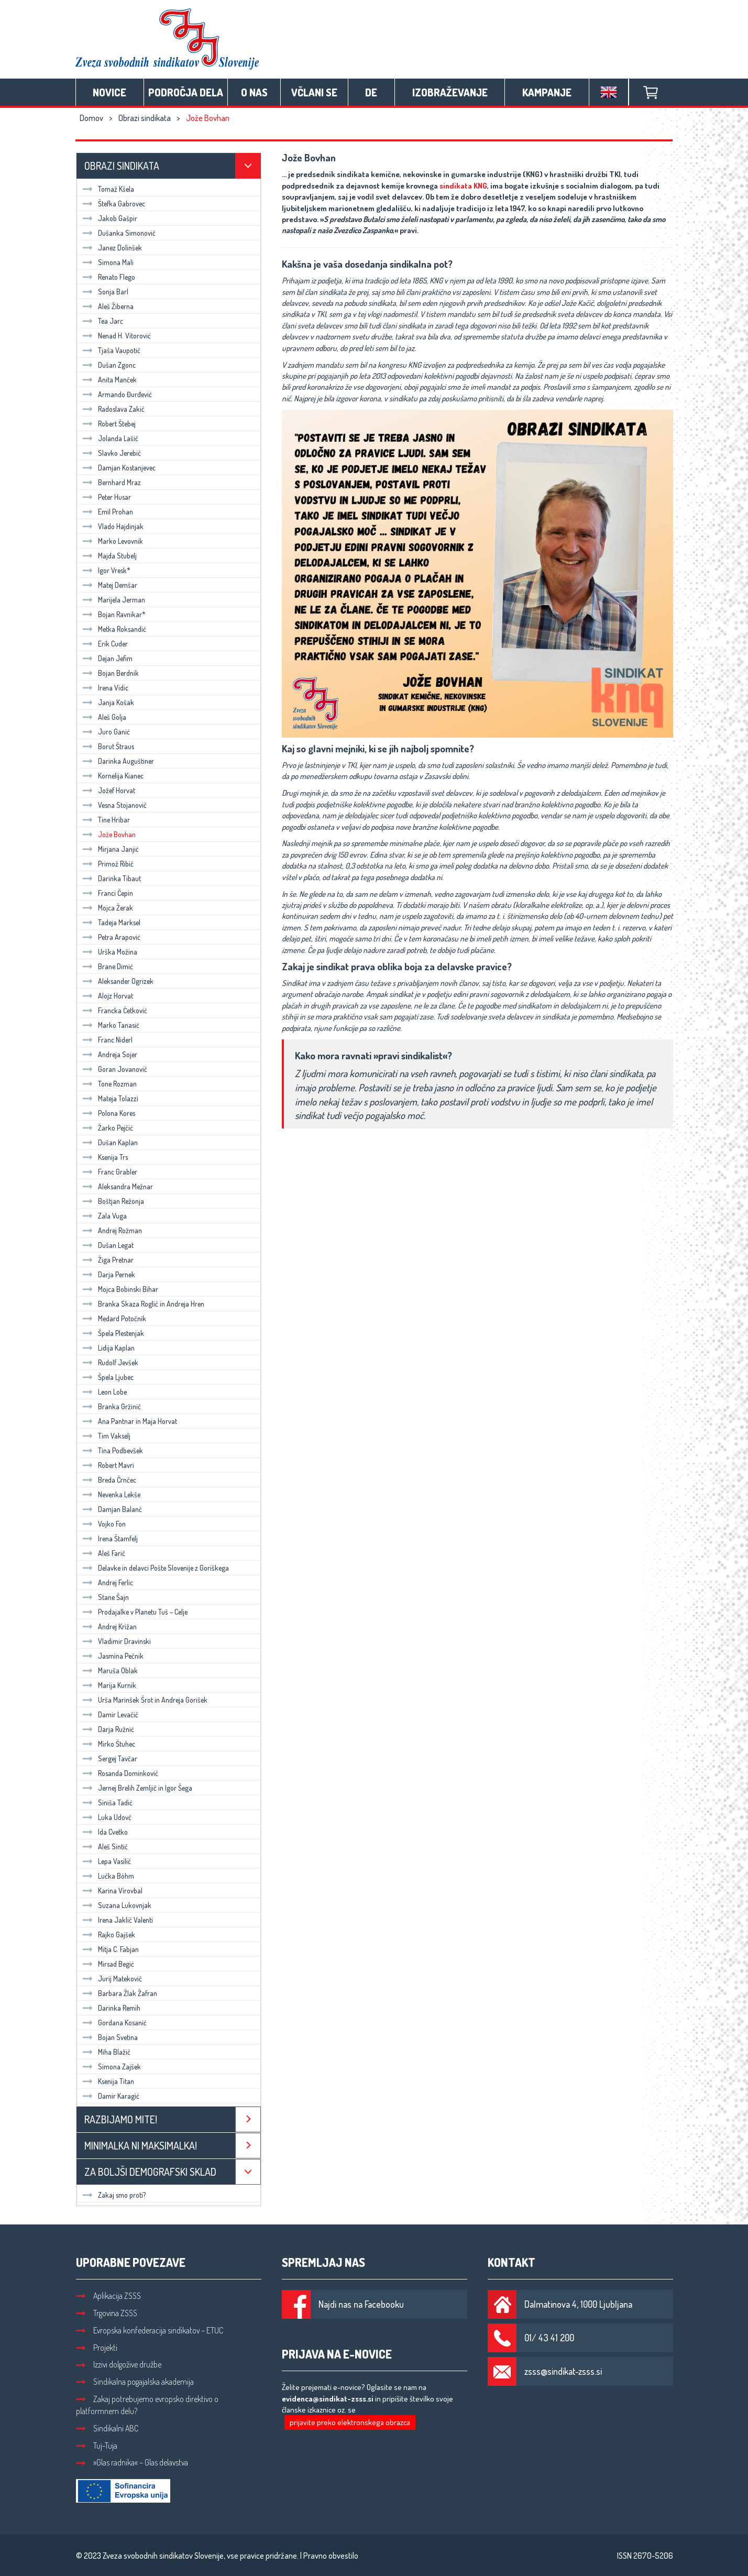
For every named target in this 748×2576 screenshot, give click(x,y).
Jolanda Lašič (110, 438)
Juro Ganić (106, 731)
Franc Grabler (109, 1171)
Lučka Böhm (108, 1875)
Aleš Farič (103, 1553)
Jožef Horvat (108, 790)
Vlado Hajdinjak (113, 526)
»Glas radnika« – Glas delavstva (132, 2462)
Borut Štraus (108, 746)
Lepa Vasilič (106, 1861)
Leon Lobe (104, 1391)
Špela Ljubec (108, 1377)
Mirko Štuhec (108, 1743)
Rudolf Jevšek (110, 1362)
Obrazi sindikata (144, 118)
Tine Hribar (106, 819)
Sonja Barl (105, 291)
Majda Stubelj (109, 555)
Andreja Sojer (109, 1054)
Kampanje (546, 92)
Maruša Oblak (110, 1670)
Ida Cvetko (105, 1831)
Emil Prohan (107, 511)
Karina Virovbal (112, 1890)
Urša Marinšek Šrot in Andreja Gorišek (144, 1699)
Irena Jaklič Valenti (117, 1919)
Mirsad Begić (108, 1963)
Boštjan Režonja (113, 1201)
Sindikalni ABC (107, 2428)
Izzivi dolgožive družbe (118, 2364)
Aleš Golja (104, 716)
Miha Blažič (106, 2051)
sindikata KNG (463, 186)
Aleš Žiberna (108, 306)
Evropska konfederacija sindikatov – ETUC (149, 2330)
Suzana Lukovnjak (116, 1905)
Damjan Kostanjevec (119, 467)
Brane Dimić (107, 966)
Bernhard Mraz (111, 482)
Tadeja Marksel (111, 922)
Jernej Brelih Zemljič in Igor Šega (137, 1787)
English (608, 92)
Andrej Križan (109, 1626)
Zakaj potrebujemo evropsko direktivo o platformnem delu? (147, 2405)
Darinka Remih (111, 2007)
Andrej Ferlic (107, 1582)
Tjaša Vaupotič (111, 350)
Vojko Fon (104, 1523)
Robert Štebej (109, 423)
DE (371, 92)
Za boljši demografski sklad (150, 2171)
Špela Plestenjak (113, 1333)
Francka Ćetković (114, 1010)
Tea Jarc (102, 320)
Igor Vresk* (106, 570)
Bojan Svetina (110, 2037)
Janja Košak (108, 702)
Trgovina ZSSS (106, 2313)
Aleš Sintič (105, 1846)
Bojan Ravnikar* (114, 614)
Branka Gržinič (111, 1406)
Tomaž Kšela (108, 188)
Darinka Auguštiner (118, 761)
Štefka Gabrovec (113, 203)
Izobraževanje (450, 92)
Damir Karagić (110, 2095)
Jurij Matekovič (112, 1978)
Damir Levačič (110, 1714)
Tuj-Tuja (96, 2445)
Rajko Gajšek (108, 1934)
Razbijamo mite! (120, 2119)
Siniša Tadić (107, 1802)
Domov (91, 118)
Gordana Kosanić (114, 2022)
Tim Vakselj (106, 1435)
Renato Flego (108, 276)
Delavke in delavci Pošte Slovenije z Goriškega (155, 1567)
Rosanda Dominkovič (120, 1773)
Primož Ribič (108, 863)
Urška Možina (109, 951)
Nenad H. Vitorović (116, 335)
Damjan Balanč (112, 1509)
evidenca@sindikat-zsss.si (327, 2399)
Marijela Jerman (113, 599)
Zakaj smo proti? (114, 2194)
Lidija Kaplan (108, 1347)
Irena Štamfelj (110, 1538)
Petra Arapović (111, 937)
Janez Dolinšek (112, 247)
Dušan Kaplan (110, 1142)
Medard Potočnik (114, 1318)
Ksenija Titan (108, 2081)
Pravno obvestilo (330, 2555)
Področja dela (185, 92)
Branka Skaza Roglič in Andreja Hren (143, 1303)
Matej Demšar (109, 584)
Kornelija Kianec (113, 775)
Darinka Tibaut (111, 878)
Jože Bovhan (109, 834)
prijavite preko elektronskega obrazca (350, 2422)
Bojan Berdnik (110, 672)
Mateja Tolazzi (110, 1098)
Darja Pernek (108, 1274)
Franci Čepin (107, 893)
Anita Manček (109, 379)
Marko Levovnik (112, 540)
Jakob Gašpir (109, 218)
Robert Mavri (108, 1465)
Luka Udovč (106, 1817)
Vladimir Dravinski (116, 1641)
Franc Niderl (107, 1039)
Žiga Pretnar (108, 1259)
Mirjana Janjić (110, 849)
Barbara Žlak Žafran (119, 1993)
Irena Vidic (105, 687)
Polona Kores (108, 1113)
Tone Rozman (109, 1083)
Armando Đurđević (117, 394)
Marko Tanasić (110, 1025)
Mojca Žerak (107, 907)
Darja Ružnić (108, 1729)
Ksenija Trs (105, 1157)
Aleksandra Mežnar (117, 1186)
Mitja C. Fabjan (110, 1949)
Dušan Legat (108, 1245)
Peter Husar (106, 496)
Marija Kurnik (109, 1685)
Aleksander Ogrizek (117, 981)
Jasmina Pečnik (113, 1655)
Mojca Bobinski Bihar (120, 1289)
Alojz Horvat (108, 995)
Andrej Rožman (112, 1230)
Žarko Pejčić (107, 1127)
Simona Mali (108, 262)
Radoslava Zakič (113, 408)
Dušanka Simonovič (119, 232)
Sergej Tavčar (109, 1758)
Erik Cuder (105, 643)
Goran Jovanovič (114, 1069)
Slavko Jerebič (111, 452)
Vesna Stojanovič (114, 805)
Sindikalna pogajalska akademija (135, 2381)
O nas (254, 92)
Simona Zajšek (111, 2066)
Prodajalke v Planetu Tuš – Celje (135, 1611)
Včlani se (314, 92)
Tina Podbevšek (112, 1450)
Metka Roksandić (114, 628)
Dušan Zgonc (109, 364)
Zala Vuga (104, 1215)
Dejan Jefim (107, 658)
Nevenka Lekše (111, 1494)
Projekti (96, 2347)
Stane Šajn (105, 1597)
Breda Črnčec (109, 1479)
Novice (109, 92)
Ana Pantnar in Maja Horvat (129, 1421)
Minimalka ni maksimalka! (140, 2145)
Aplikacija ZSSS (108, 2295)
